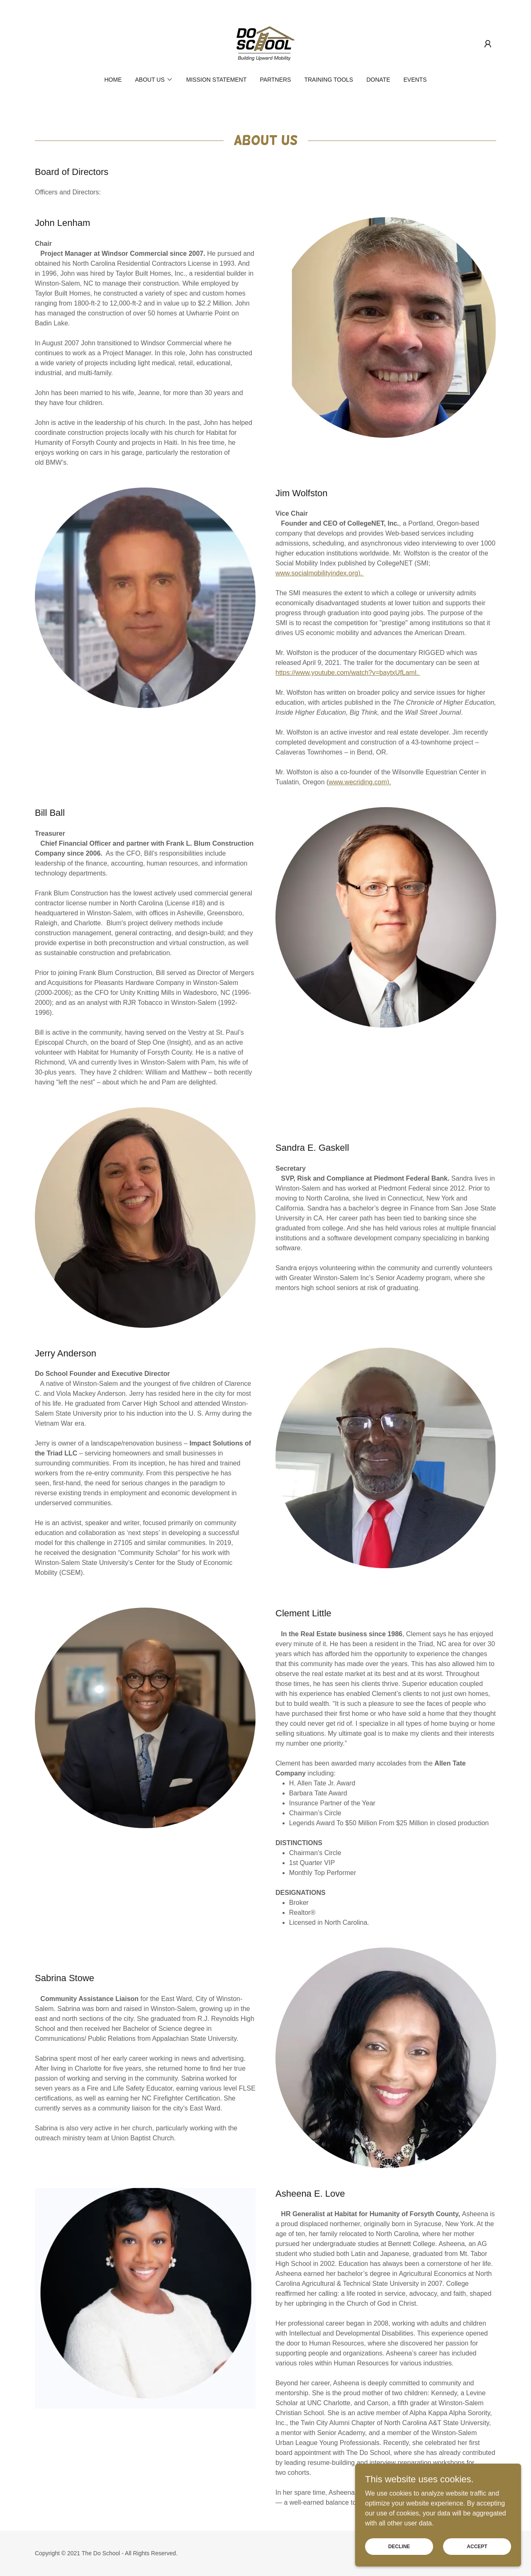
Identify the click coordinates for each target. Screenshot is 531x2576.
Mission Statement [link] (216, 79)
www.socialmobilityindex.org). (319, 573)
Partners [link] (275, 79)
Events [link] (415, 79)
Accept (477, 2546)
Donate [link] (378, 79)
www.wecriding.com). (360, 782)
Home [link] (113, 79)
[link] (265, 43)
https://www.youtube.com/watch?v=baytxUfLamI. (347, 672)
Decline (399, 2546)
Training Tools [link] (328, 79)
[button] (488, 44)
